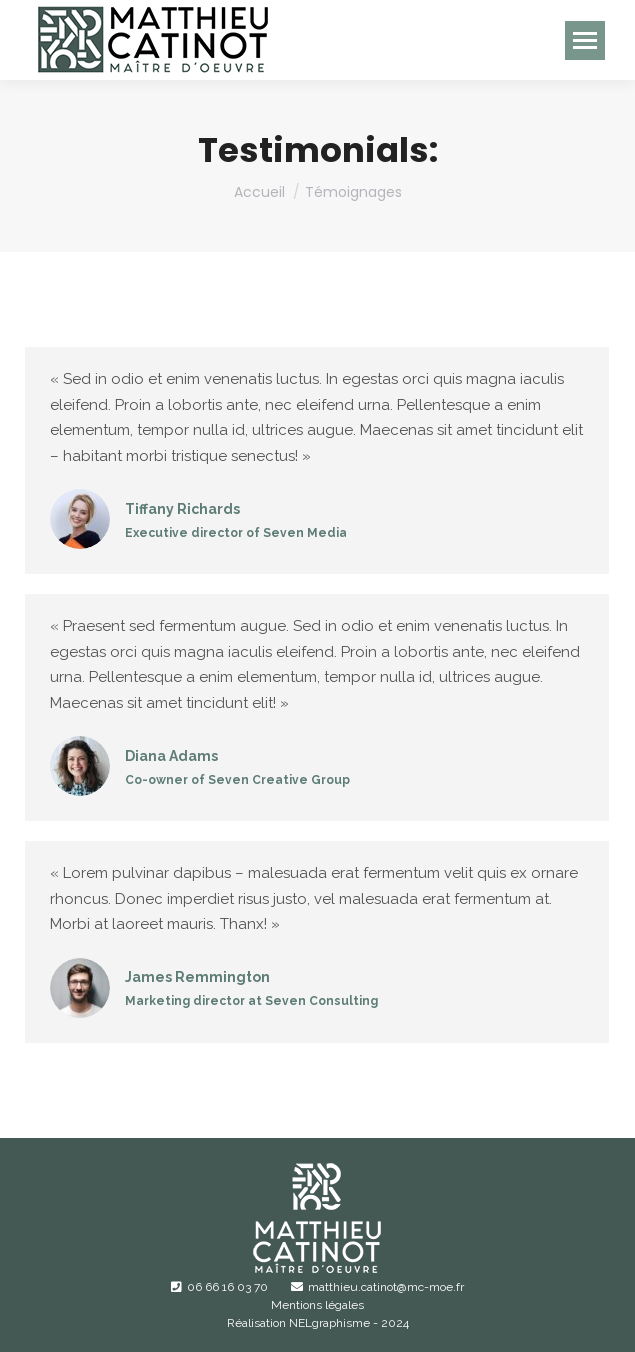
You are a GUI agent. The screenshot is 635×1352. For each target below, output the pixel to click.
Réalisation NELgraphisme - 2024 (318, 1323)
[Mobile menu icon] (585, 40)
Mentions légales (317, 1305)
